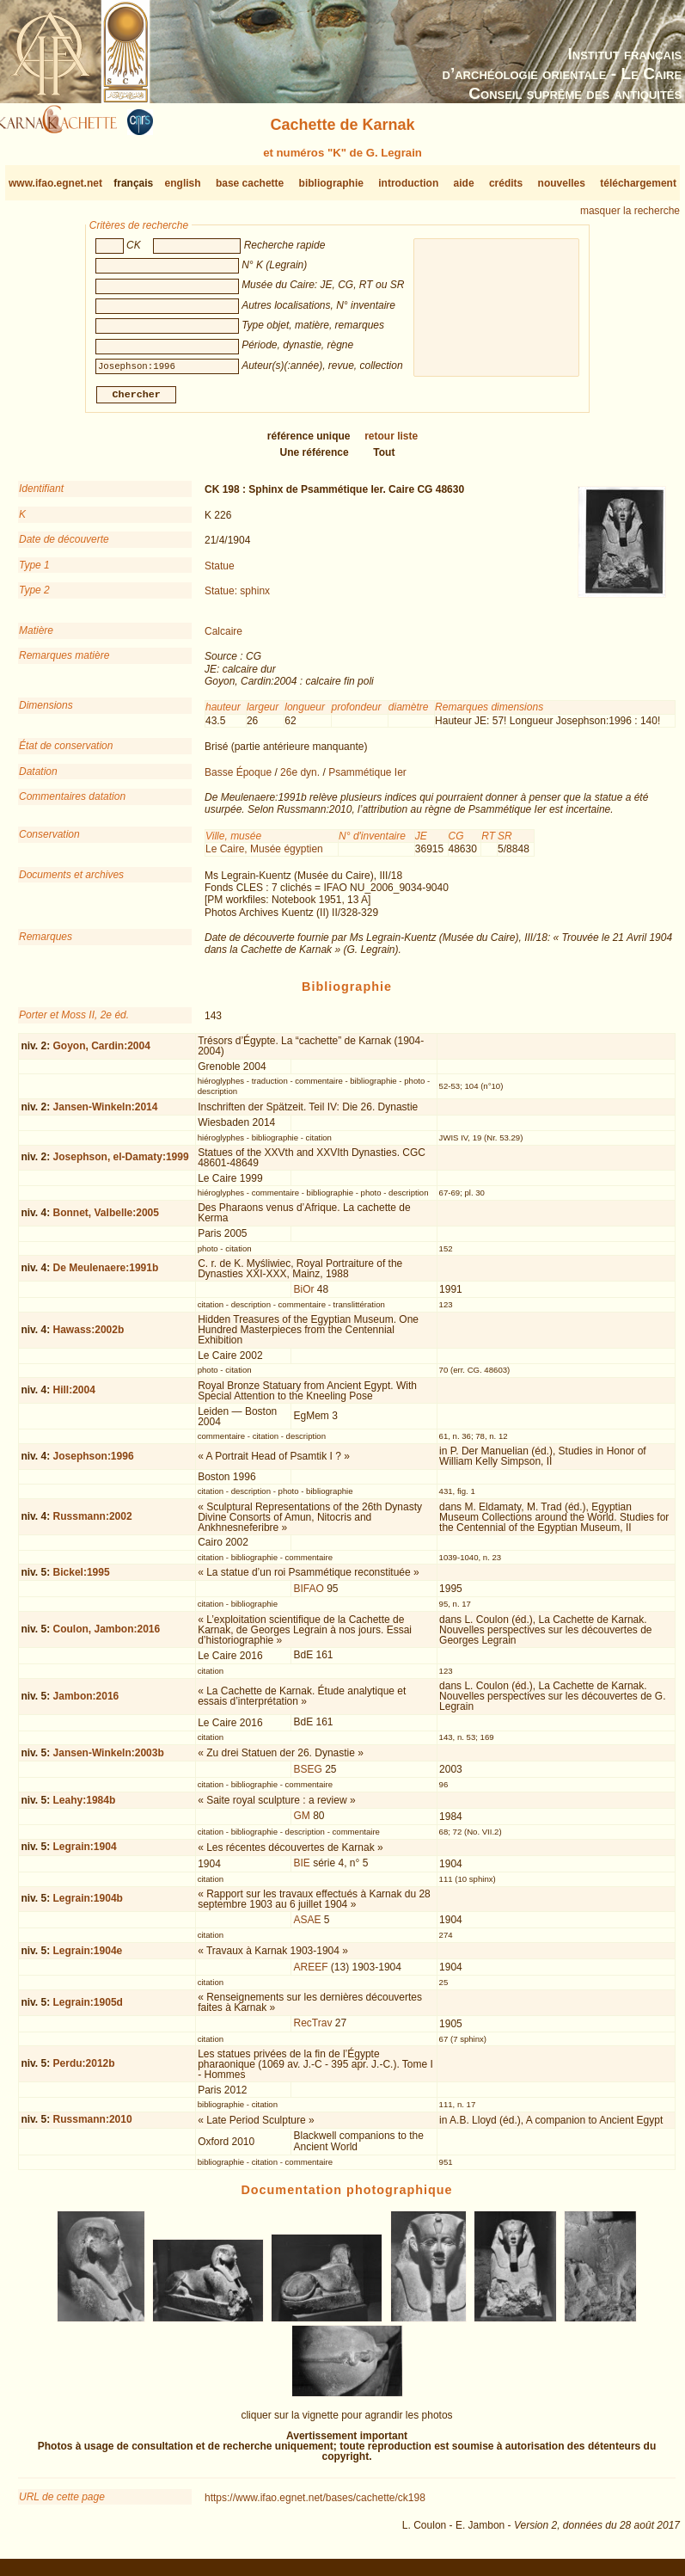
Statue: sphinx (237, 598)
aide (464, 183)
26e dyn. (300, 778)
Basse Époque (238, 778)
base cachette (250, 183)
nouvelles (561, 183)
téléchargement (638, 183)
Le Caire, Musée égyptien (264, 856)
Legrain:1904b (88, 1905)
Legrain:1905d (88, 2009)
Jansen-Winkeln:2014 (105, 1113)
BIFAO (309, 1595)
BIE (302, 1870)
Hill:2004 (74, 1397)
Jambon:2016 (86, 1703)
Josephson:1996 (93, 1462)
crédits (506, 183)
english (183, 183)
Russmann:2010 (92, 2126)
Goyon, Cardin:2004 (101, 1052)
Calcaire (223, 638)
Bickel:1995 (81, 1579)
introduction (408, 183)
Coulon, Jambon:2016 (107, 1636)
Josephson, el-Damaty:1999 (121, 1164)
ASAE (307, 1927)
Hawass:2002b (89, 1337)
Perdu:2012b (84, 2070)
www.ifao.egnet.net (55, 183)
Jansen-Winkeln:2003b (108, 1760)
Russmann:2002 (92, 1523)
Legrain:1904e (88, 1957)
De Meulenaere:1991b (106, 1275)
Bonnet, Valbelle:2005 (106, 1220)
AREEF (311, 1973)
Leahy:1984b (84, 1806)
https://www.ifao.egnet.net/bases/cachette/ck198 (315, 2505)
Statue (220, 572)
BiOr (304, 1296)
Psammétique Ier (367, 778)
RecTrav (313, 2030)
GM (302, 1823)
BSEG (308, 1776)
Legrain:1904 (85, 1853)
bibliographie (331, 183)
